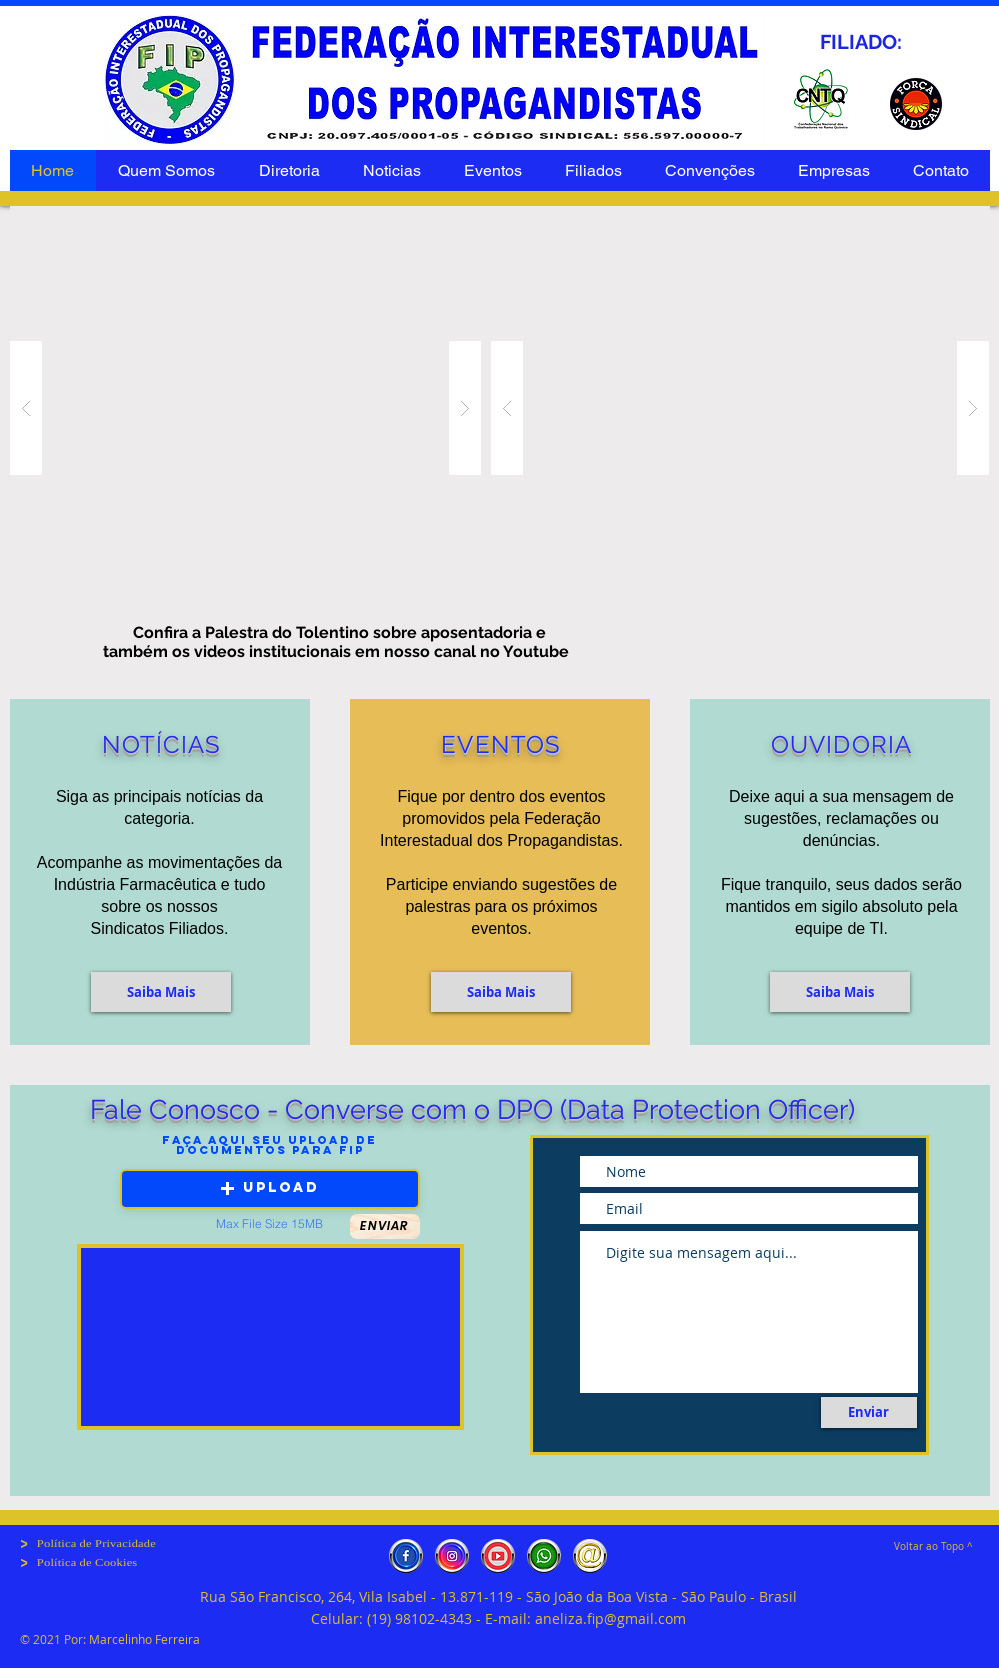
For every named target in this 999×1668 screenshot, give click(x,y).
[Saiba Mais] (161, 992)
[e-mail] (590, 1556)
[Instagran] (452, 1556)
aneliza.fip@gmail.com (610, 1618)
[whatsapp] (544, 1556)
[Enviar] (869, 1412)
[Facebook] (406, 1556)
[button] (840, 992)
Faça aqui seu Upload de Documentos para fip (269, 1145)
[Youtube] (498, 1556)
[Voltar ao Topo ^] (935, 1547)
